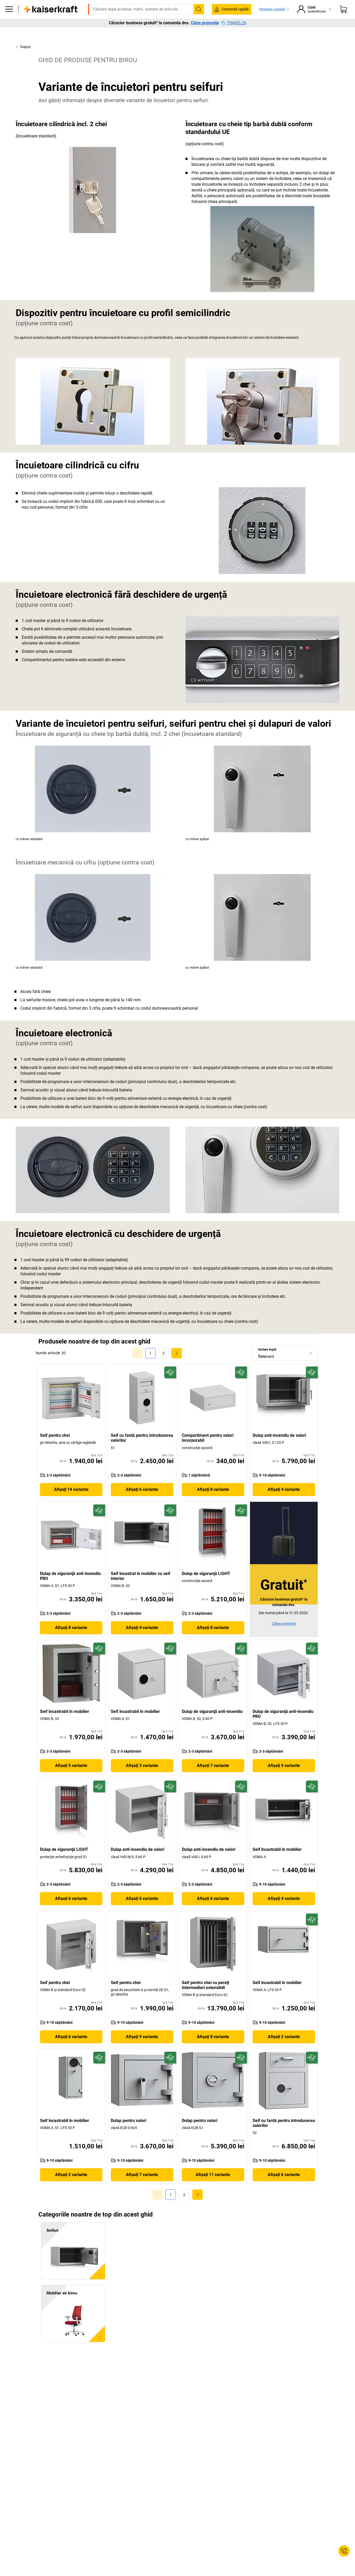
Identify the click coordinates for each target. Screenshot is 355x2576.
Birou (65, 40)
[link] (163, 1364)
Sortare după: (267, 1360)
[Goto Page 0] (137, 1364)
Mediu (162, 40)
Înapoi (23, 58)
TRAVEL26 (234, 50)
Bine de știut (188, 40)
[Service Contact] (344, 2551)
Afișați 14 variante (71, 1500)
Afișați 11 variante (213, 2185)
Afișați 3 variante (142, 1776)
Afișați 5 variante (71, 1776)
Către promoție (205, 50)
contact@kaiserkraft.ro (250, 12)
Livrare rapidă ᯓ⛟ (318, 40)
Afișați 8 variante (213, 1500)
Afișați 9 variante (284, 1776)
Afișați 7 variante (213, 1776)
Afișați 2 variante (284, 2047)
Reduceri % (282, 40)
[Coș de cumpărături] (343, 24)
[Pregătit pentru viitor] (170, 1383)
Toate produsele (36, 40)
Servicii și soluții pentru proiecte (236, 40)
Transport (138, 40)
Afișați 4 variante (284, 1500)
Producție (88, 40)
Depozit (113, 40)
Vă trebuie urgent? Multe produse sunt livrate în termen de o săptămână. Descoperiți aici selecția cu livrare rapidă (177, 4)
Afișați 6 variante (142, 1500)
